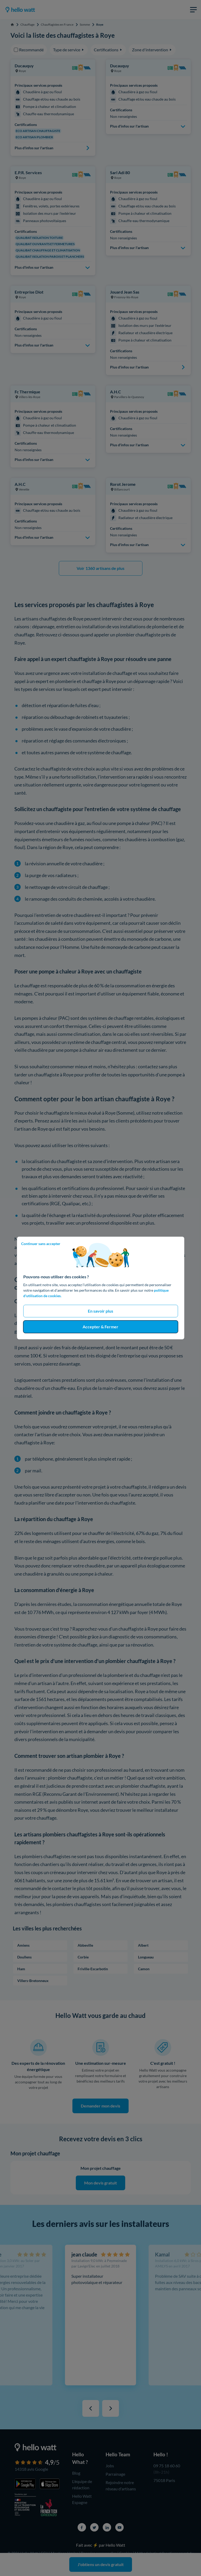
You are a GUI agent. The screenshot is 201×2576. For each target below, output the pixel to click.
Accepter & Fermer (100, 1326)
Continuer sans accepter (40, 1243)
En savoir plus (100, 1310)
